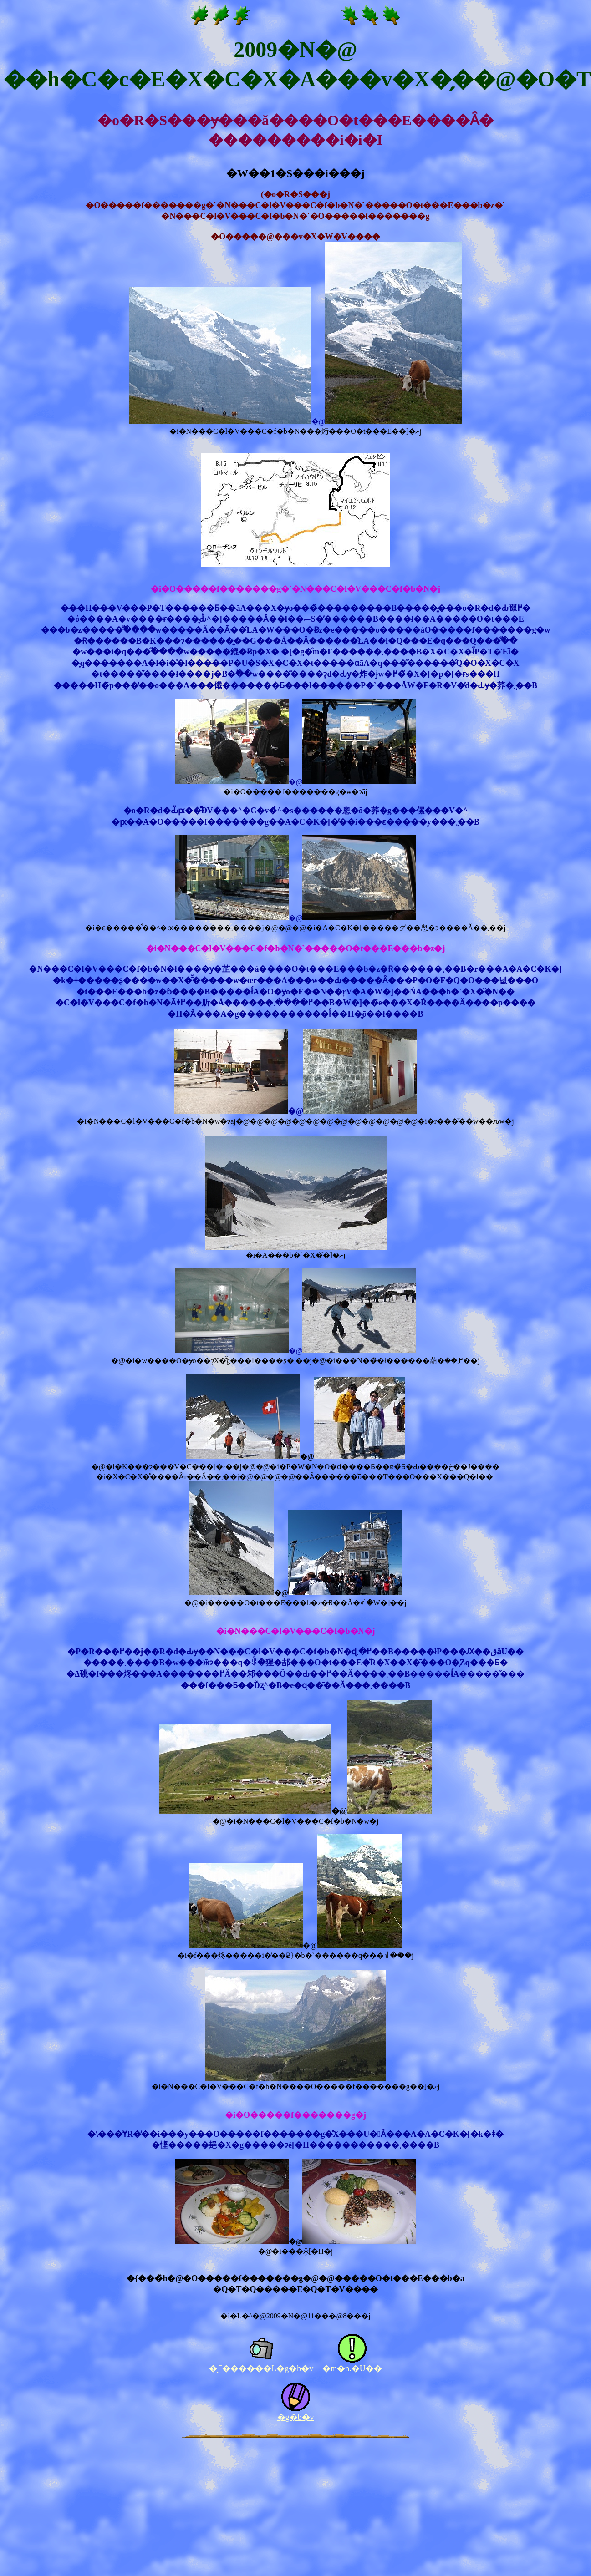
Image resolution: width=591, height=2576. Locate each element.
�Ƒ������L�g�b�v (261, 2368)
